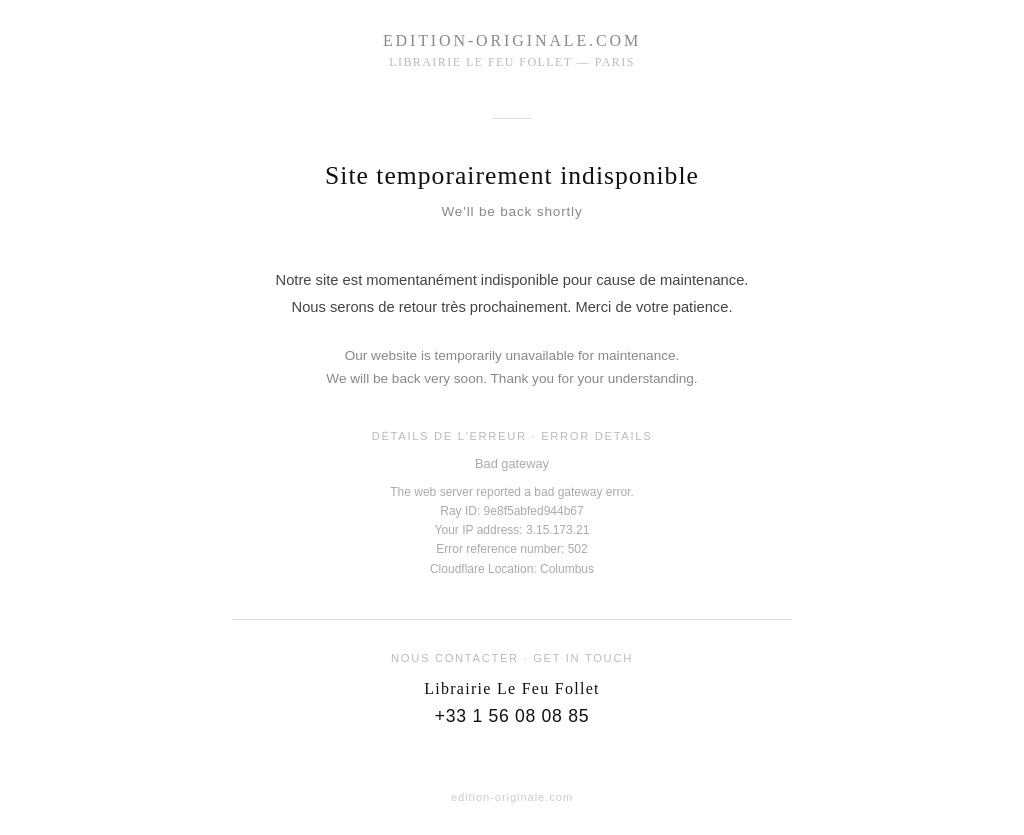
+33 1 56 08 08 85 (512, 716)
